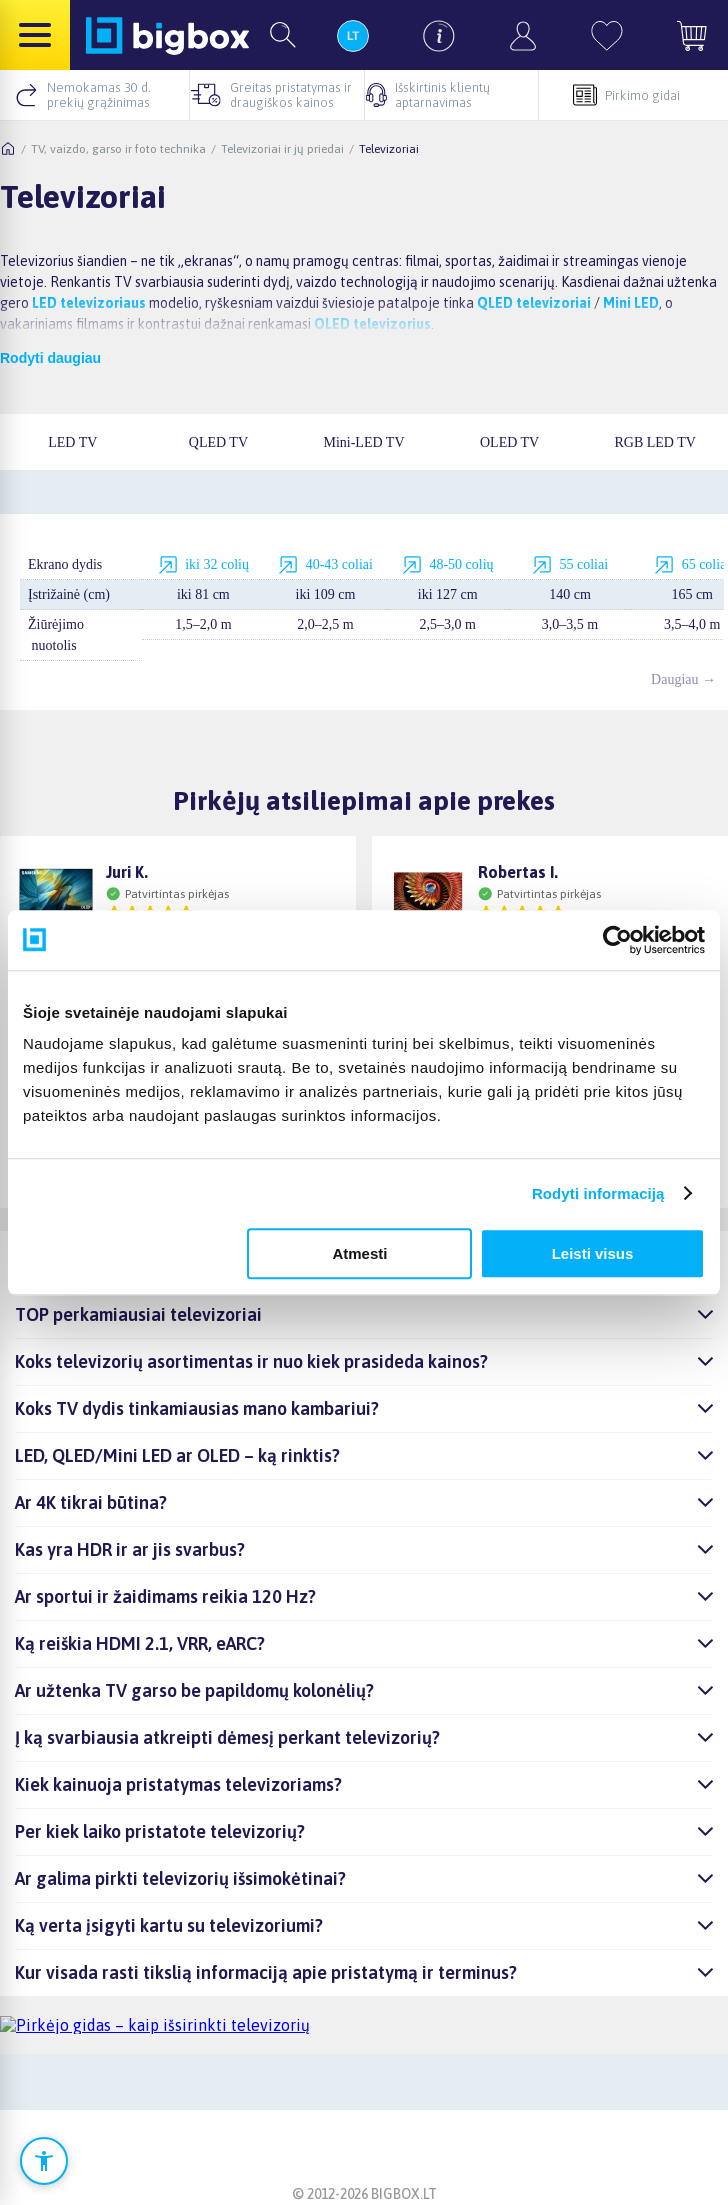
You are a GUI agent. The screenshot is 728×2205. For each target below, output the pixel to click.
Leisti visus (593, 1253)
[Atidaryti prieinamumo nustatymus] (44, 2161)
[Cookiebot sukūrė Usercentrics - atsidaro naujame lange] (617, 940)
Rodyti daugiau (50, 358)
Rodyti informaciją (598, 1193)
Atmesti (359, 1253)
